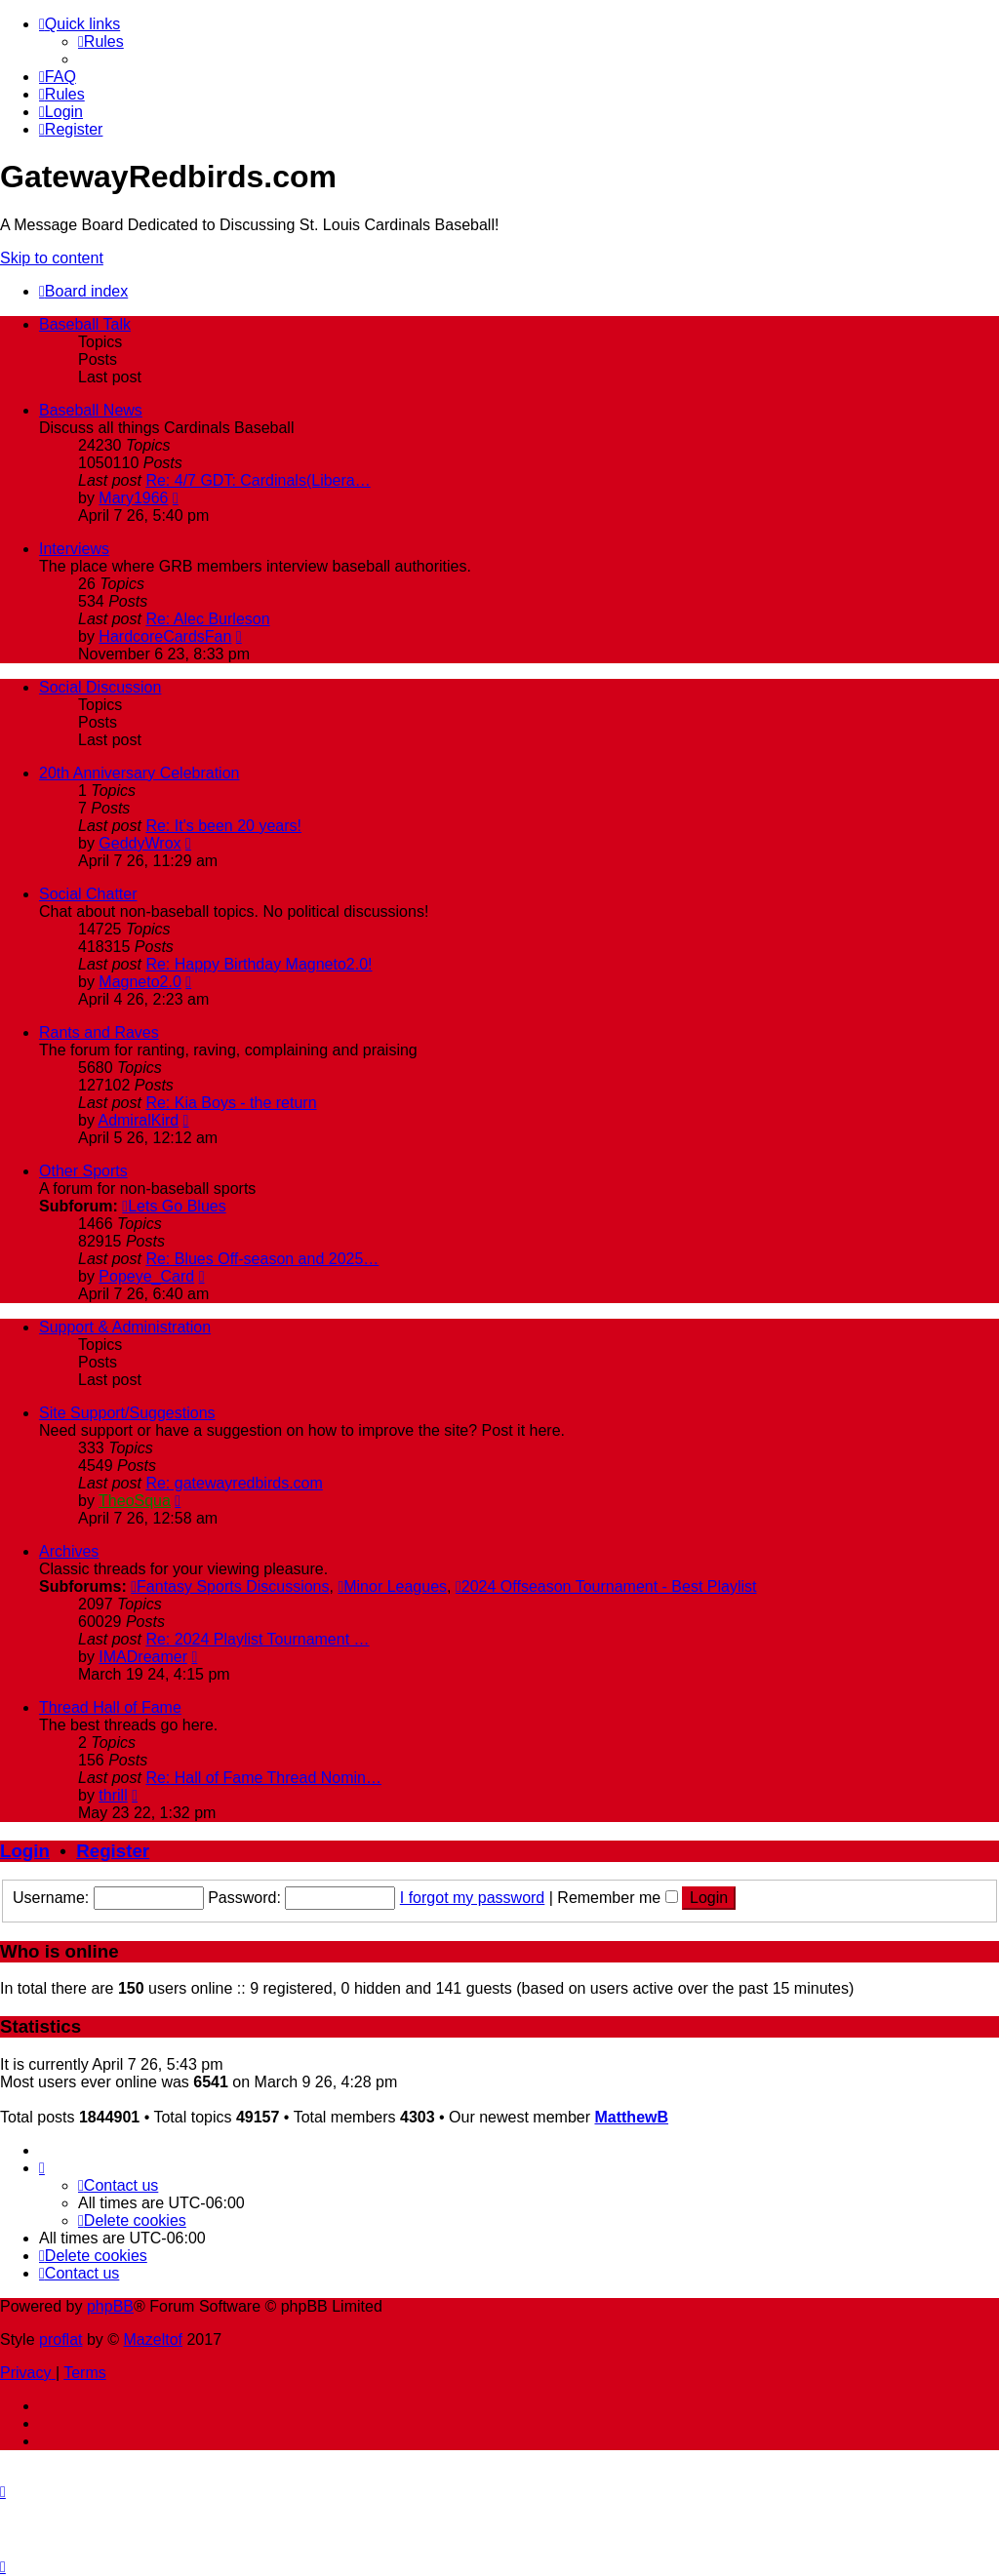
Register (112, 1851)
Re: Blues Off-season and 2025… (262, 1258)
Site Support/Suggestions (127, 1413)
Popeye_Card (146, 1276)
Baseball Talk (85, 324)
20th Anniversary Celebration (139, 773)
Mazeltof (153, 2339)
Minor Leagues (392, 1586)
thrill (113, 1795)
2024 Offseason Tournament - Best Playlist (606, 1586)
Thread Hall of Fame (110, 1707)
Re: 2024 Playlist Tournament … (257, 1639)
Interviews (74, 548)
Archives (69, 1551)
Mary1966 (133, 498)
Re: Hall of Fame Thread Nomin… (263, 1777)
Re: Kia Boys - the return (230, 1102)
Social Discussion (100, 687)
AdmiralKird (138, 1120)
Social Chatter (88, 894)
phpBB (110, 2306)
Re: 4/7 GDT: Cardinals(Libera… (257, 480)
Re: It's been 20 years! (223, 825)
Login (25, 1851)
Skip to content (51, 258)
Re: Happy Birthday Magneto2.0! (258, 964)
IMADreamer (143, 1656)
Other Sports (83, 1171)
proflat (60, 2339)
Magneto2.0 (140, 981)
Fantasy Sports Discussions (230, 1586)
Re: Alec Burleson (207, 619)
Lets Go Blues (173, 1206)
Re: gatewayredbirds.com (233, 1483)
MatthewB (631, 2117)
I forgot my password (472, 1897)
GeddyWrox (139, 843)
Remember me (617, 1897)
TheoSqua (135, 1500)
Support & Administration (125, 1327)
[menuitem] (101, 41)
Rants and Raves (99, 1032)
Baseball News (90, 410)
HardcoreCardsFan (165, 636)
